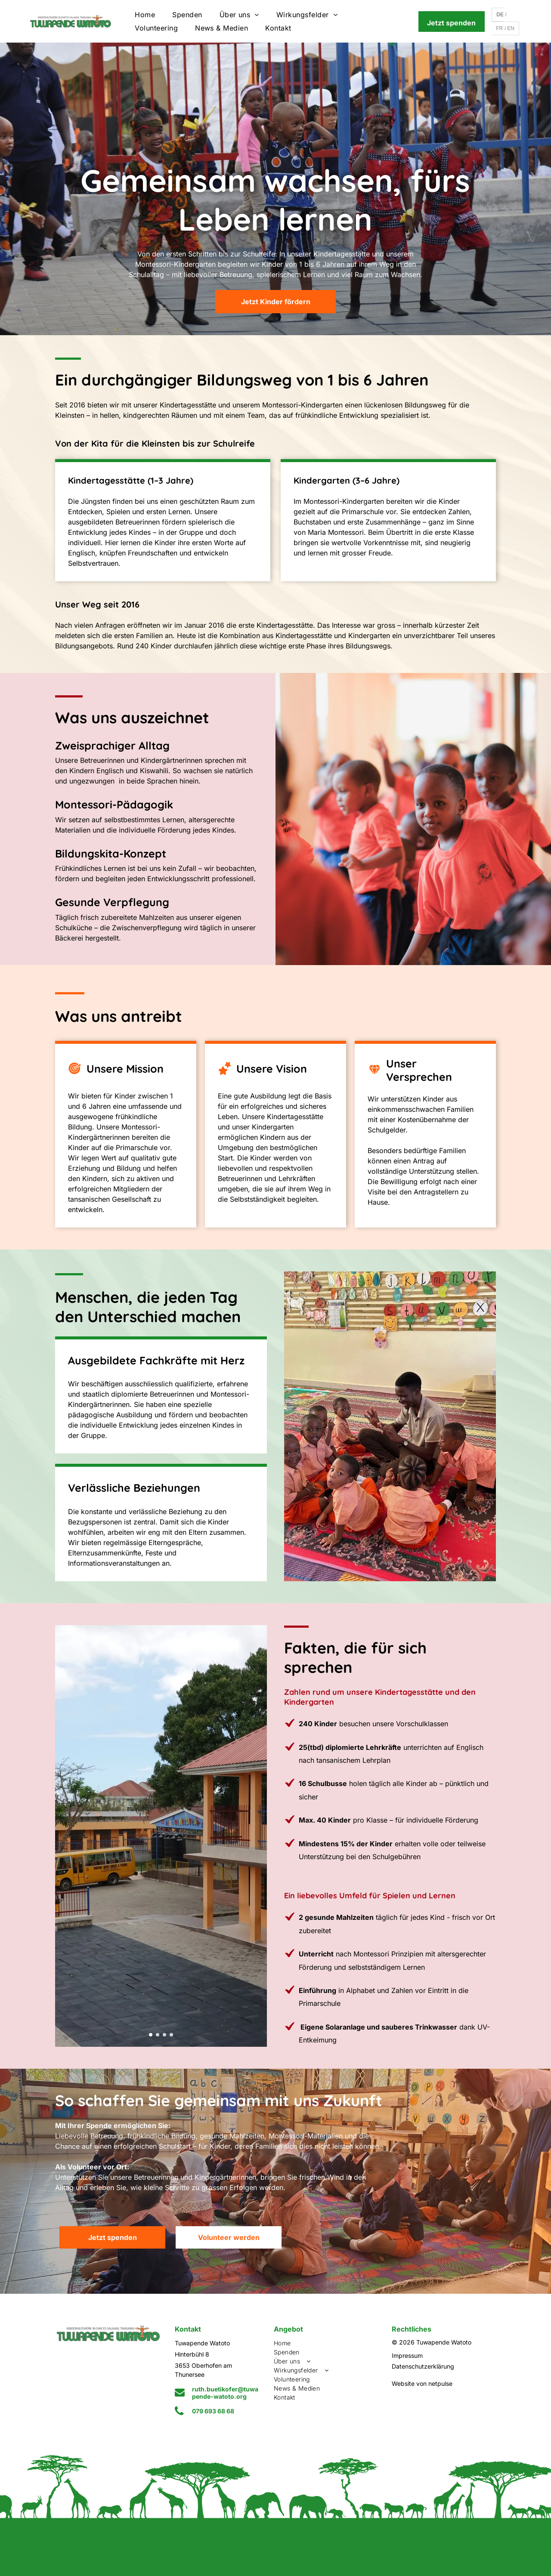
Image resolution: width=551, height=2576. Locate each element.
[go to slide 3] (164, 2034)
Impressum (407, 2355)
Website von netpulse (422, 2383)
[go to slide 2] (157, 2034)
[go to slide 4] (171, 2034)
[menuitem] (145, 14)
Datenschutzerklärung (423, 2366)
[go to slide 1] (150, 2034)
